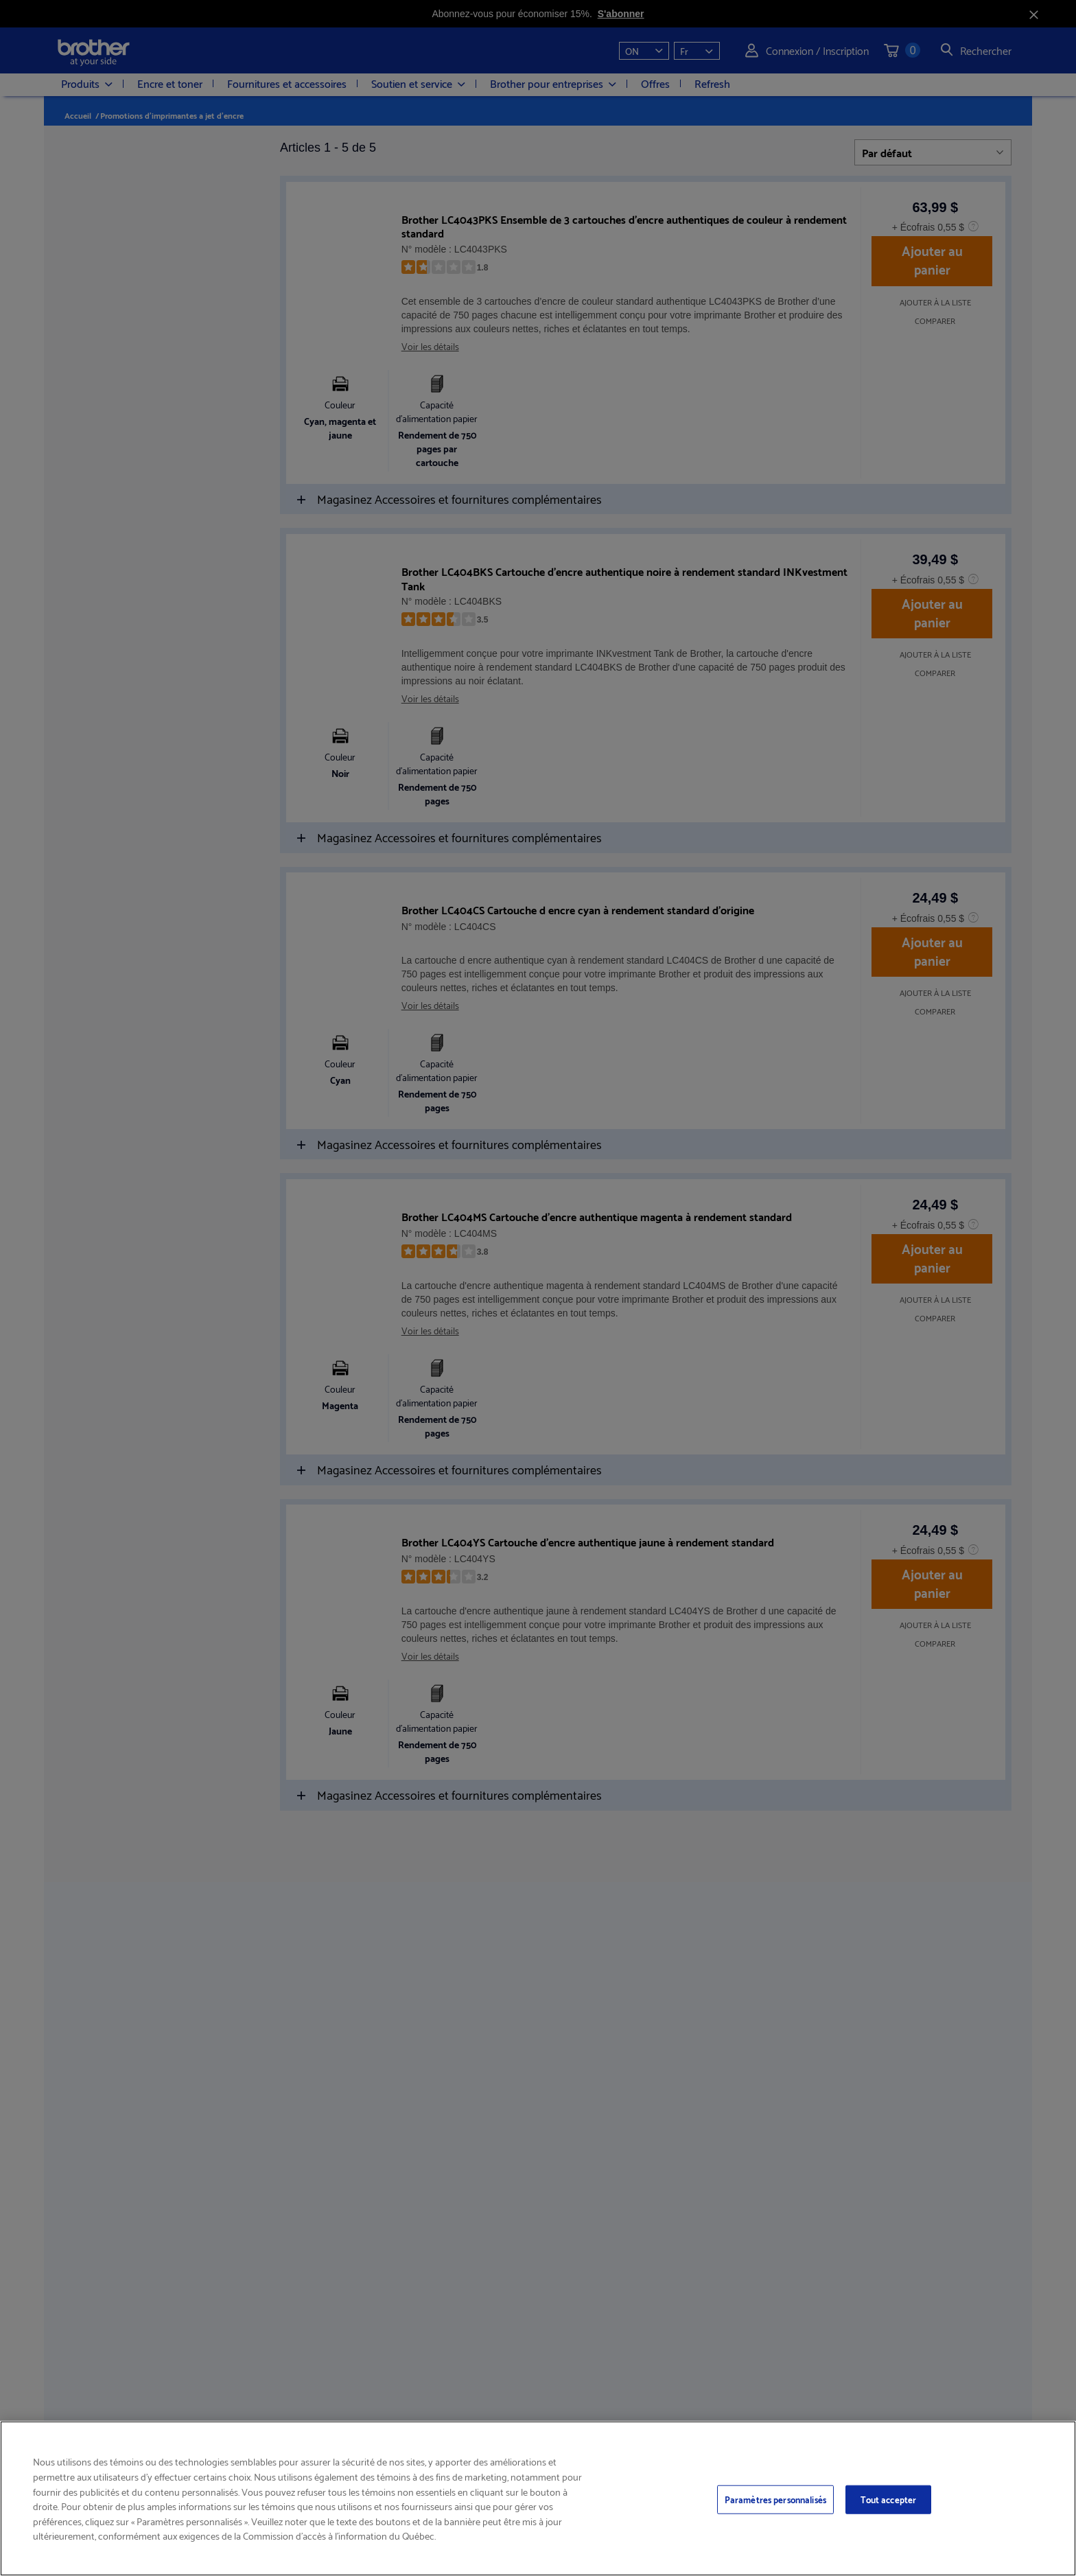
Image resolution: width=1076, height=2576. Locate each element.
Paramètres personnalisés (775, 2499)
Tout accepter (889, 2499)
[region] (538, 2498)
